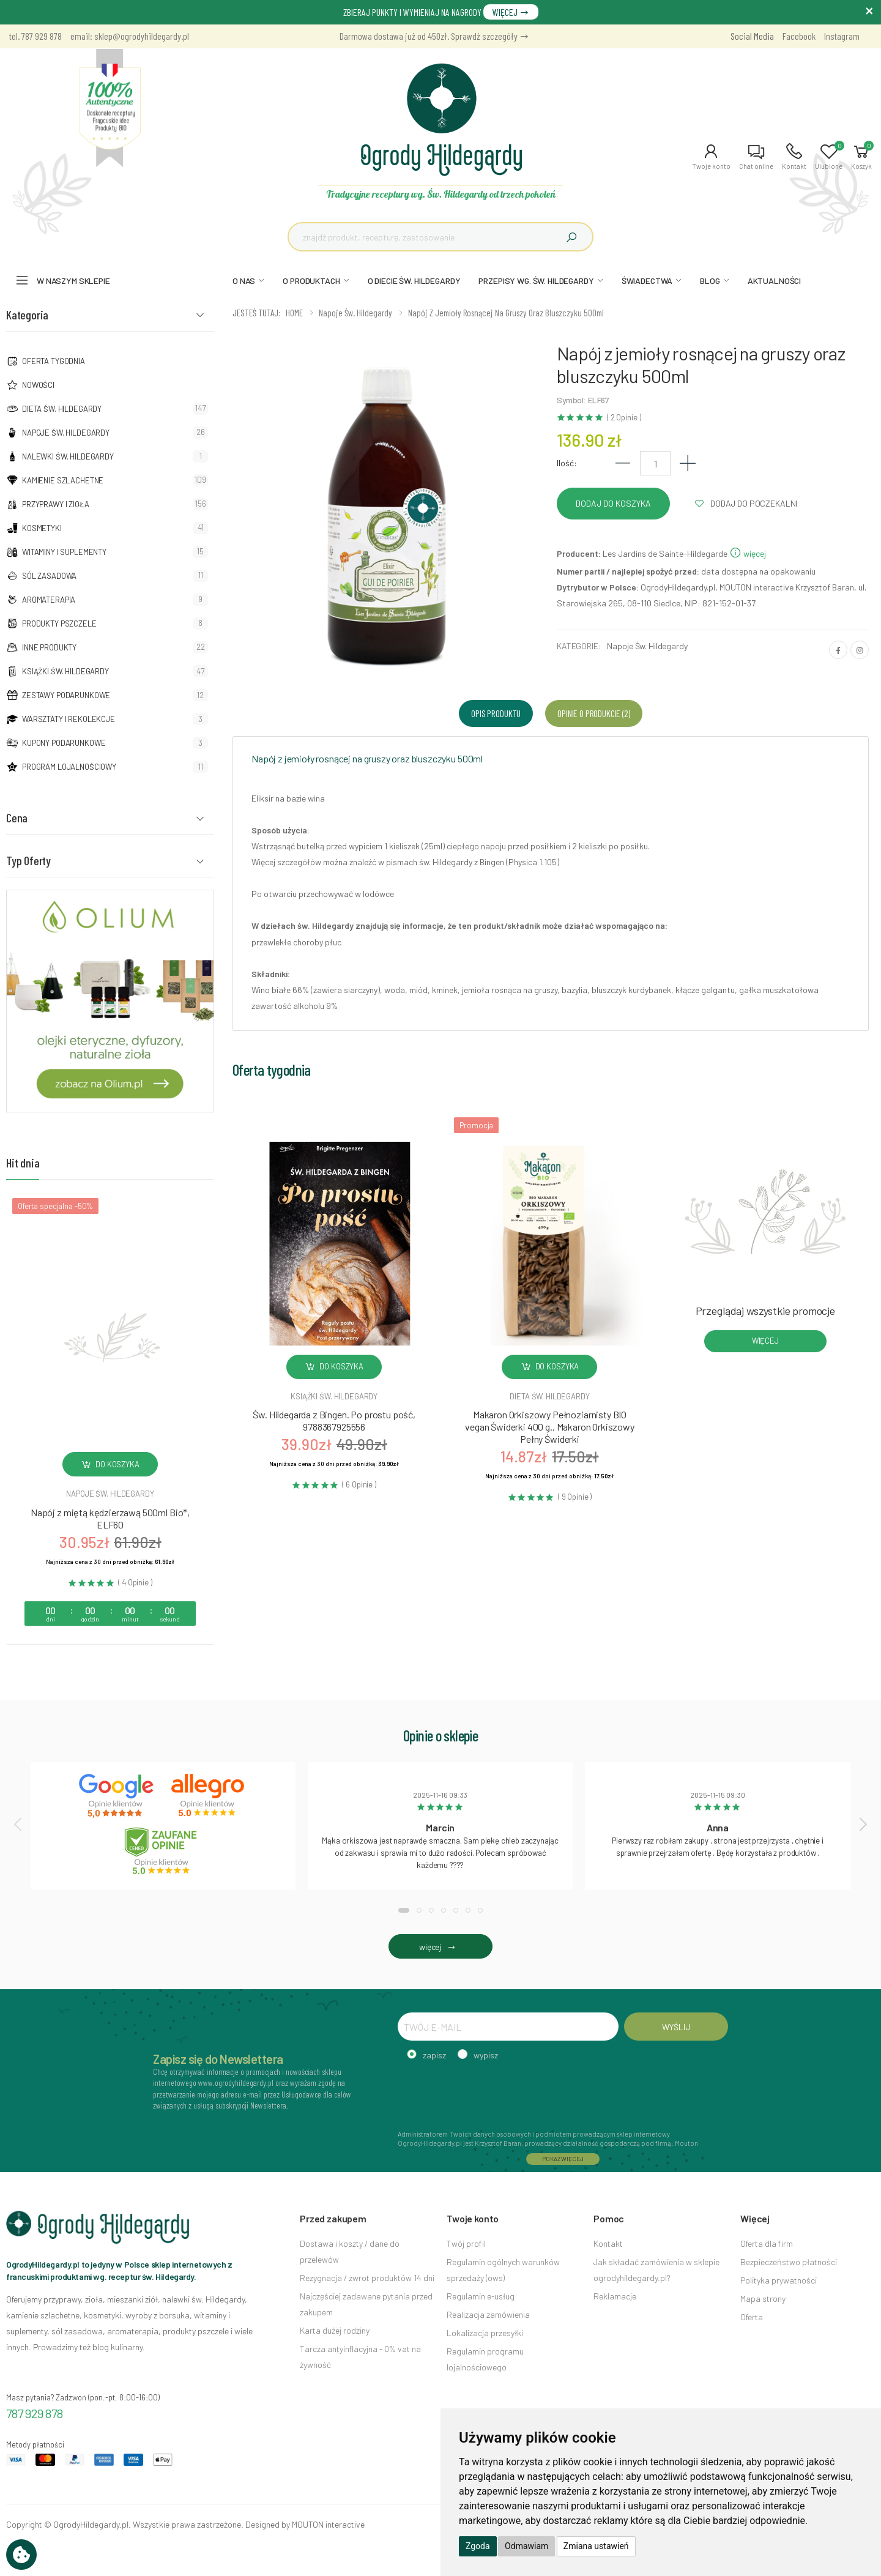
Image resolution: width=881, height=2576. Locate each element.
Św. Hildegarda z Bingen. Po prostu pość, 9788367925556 (334, 1420)
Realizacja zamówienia (488, 2314)
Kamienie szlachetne (62, 480)
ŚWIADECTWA (647, 280)
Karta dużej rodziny (335, 2330)
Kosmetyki (42, 528)
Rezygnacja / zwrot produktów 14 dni (367, 2278)
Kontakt (608, 2243)
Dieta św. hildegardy (549, 1396)
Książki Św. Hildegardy (65, 671)
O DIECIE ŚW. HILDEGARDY (414, 280)
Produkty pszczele (59, 623)
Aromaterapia (48, 600)
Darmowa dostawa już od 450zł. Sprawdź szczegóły (434, 36)
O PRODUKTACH (311, 280)
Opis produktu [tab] (496, 713)
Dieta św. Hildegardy (62, 409)
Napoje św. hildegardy (110, 1493)
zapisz (434, 2055)
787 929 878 (34, 2413)
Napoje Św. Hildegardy (66, 432)
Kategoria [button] (27, 314)
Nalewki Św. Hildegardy (68, 456)
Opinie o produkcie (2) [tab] (593, 713)
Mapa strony (763, 2298)
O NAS (243, 280)
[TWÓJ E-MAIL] (508, 2026)
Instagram (842, 36)
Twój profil (466, 2243)
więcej (747, 553)
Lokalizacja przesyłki (485, 2333)
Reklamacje (614, 2296)
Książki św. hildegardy (334, 1396)
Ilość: (567, 463)
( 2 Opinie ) (624, 418)
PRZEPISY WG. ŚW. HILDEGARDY (535, 280)
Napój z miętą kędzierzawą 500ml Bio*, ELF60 (110, 1518)
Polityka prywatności (778, 2280)
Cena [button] (17, 817)
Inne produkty (49, 647)
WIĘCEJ (511, 12)
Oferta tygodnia (53, 361)
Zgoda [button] (478, 2546)
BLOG (709, 280)
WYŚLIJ (676, 2027)
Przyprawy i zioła (55, 504)
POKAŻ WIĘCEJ (563, 2158)
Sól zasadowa (49, 576)
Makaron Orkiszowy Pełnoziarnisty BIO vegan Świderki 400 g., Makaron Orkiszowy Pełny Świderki (549, 1427)
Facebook (799, 36)
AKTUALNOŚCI (774, 280)
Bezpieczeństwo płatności (788, 2262)
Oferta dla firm (766, 2243)
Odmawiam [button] (526, 2546)
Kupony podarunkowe (63, 743)
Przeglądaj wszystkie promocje (765, 1310)
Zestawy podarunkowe (66, 695)
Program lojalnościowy (69, 767)
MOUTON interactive (328, 2524)
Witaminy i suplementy (64, 552)
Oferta (751, 2317)
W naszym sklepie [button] (73, 280)
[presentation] (19, 1824)
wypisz (486, 2055)
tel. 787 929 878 (35, 36)
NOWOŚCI (38, 385)
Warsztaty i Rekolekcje (68, 719)
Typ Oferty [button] (28, 860)
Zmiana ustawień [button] (596, 2546)
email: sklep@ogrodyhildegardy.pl (129, 36)
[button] (711, 156)
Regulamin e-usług (481, 2296)
